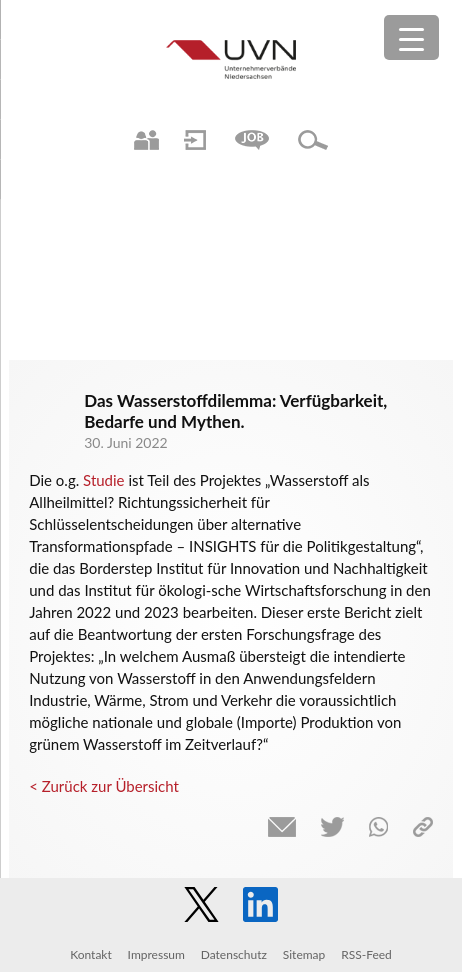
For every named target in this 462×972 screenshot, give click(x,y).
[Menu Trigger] (411, 37)
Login (195, 140)
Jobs (252, 140)
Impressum (156, 954)
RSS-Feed (366, 954)
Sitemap (304, 954)
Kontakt (91, 954)
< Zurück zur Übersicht (104, 786)
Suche (313, 140)
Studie (103, 480)
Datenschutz (234, 954)
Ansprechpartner (146, 140)
